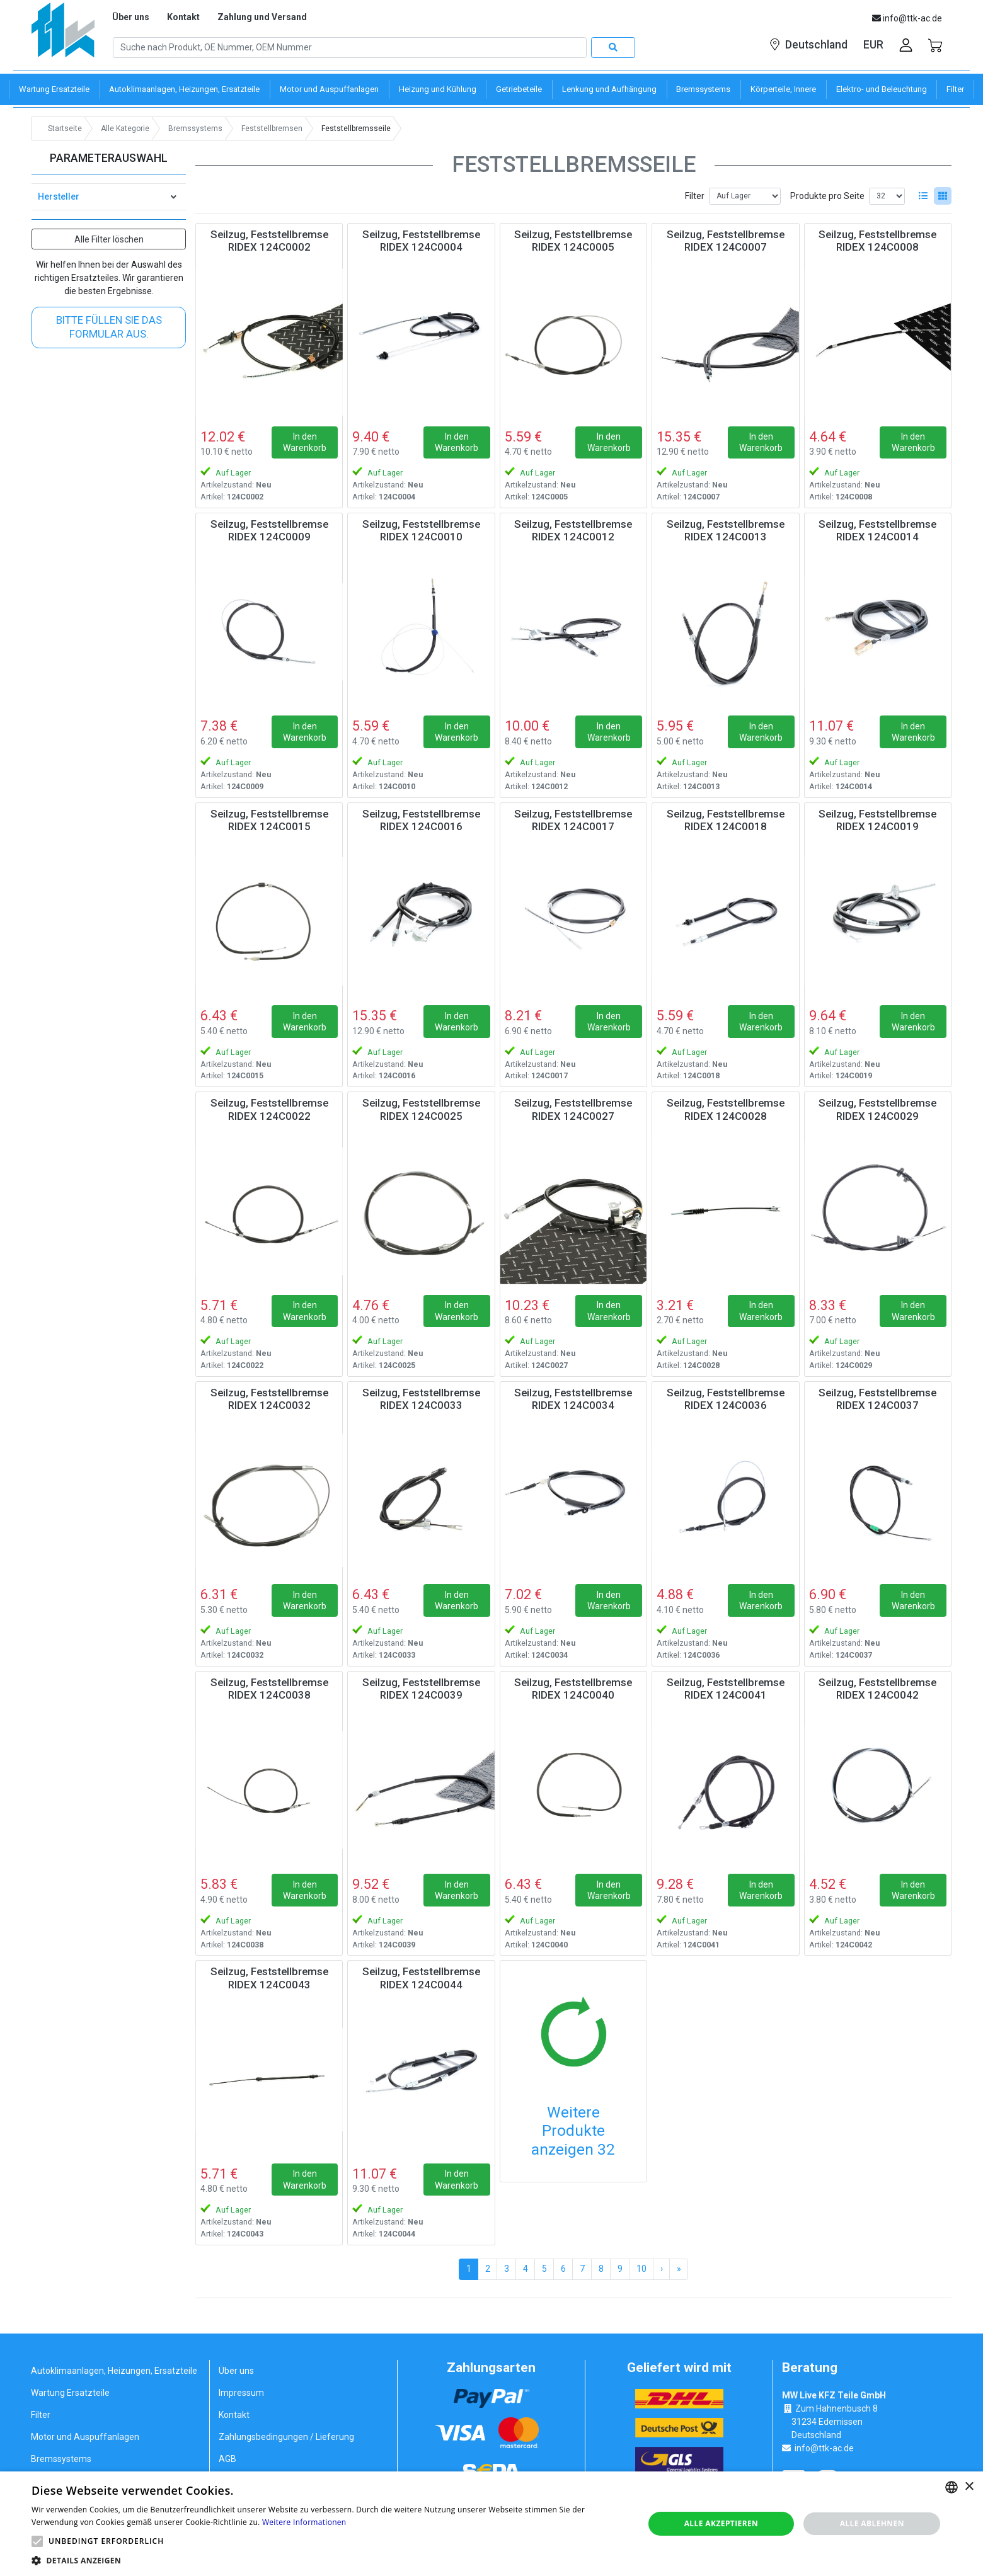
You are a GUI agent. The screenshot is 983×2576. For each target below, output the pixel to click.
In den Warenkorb (304, 442)
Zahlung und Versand (262, 17)
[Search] (350, 48)
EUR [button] (873, 44)
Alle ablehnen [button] (872, 2523)
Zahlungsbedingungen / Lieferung (286, 2437)
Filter (694, 196)
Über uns (130, 17)
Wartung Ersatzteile (70, 2393)
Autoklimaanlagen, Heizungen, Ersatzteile (114, 2371)
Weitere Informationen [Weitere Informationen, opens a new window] (304, 2522)
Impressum (241, 2393)
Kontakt (183, 17)
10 (641, 2269)
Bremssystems (61, 2459)
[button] (37, 2541)
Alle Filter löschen (109, 239)
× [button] (969, 2487)
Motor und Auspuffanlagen (85, 2437)
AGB (227, 2459)
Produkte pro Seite (827, 196)
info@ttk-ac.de (824, 2448)
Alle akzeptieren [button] (721, 2523)
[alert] (491, 2523)
